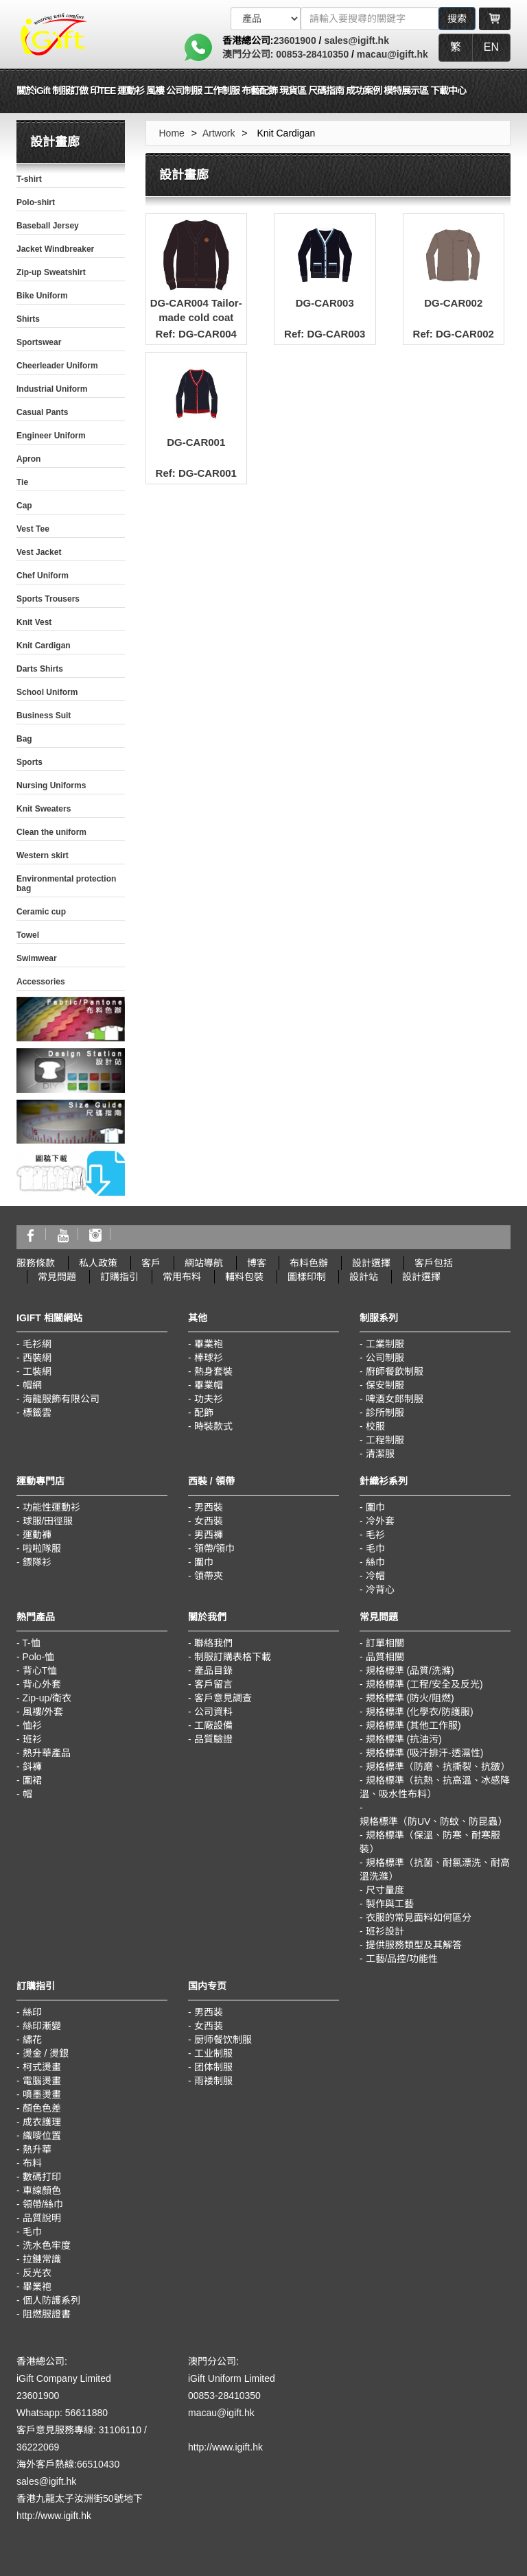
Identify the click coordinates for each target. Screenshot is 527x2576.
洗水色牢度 (47, 2245)
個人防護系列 (51, 2300)
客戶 (151, 1262)
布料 (32, 2163)
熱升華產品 (47, 1752)
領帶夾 (208, 1575)
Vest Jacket (38, 552)
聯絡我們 (213, 1643)
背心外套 (42, 1684)
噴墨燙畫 (42, 2094)
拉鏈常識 (42, 2259)
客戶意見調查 (223, 1697)
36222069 (37, 2447)
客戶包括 (433, 1262)
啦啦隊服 (42, 1548)
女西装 (208, 2025)
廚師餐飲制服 (394, 1371)
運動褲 (37, 1534)
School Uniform (47, 692)
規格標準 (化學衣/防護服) (419, 1711)
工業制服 (385, 1343)
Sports (29, 762)
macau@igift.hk (392, 54)
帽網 (32, 1385)
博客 (256, 1262)
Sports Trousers (48, 599)
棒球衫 (208, 1357)
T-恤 (31, 1643)
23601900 (294, 40)
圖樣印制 (307, 1276)
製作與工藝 (390, 1903)
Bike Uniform (42, 295)
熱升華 (37, 2149)
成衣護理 (42, 2121)
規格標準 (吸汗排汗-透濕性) (425, 1752)
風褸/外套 (43, 1711)
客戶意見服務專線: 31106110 (78, 2429)
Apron (28, 459)
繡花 (32, 2039)
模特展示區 (406, 90)
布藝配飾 (259, 90)
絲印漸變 (42, 2025)
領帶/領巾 (214, 1548)
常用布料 (182, 1276)
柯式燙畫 (42, 2066)
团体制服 (213, 2066)
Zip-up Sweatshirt (51, 272)
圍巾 (203, 1562)
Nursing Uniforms (51, 785)
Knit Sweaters (43, 809)
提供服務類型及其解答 (414, 1944)
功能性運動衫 (51, 1507)
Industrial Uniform (51, 389)
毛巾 (375, 1548)
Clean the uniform (51, 832)
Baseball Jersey (47, 226)
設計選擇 (371, 1262)
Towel (27, 935)
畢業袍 (208, 1343)
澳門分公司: (248, 54)
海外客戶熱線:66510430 (67, 2464)
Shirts (28, 319)
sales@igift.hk (356, 40)
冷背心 (380, 1589)
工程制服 (385, 1439)
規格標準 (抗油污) (404, 1739)
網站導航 (204, 1262)
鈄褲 (32, 1766)
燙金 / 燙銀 (46, 2053)
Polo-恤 (39, 1656)
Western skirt (42, 855)
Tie (22, 482)
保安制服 (385, 1385)
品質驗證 (213, 1739)
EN (491, 47)
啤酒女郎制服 (394, 1398)
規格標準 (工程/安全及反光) (424, 1684)
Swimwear (36, 958)
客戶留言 (213, 1684)
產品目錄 (213, 1670)
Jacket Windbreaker (55, 249)
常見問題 (57, 1276)
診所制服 (385, 1412)
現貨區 (292, 90)
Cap (24, 505)
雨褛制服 (213, 2080)
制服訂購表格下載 (232, 1656)
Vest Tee (32, 529)
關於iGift (33, 90)
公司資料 (213, 1711)
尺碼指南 (326, 90)
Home (172, 133)
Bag (24, 739)
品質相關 (385, 1656)
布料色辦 (309, 1262)
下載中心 (448, 90)
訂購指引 (119, 1276)
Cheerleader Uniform (57, 365)
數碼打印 (42, 2176)
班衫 (32, 1739)
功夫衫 (208, 1398)
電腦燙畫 (42, 2080)
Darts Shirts (39, 669)
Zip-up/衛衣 (47, 1697)
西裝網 (37, 1357)
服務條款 (35, 1262)
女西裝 (208, 1520)
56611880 (86, 2412)
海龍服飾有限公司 (61, 1398)
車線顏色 (42, 2190)
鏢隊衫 (37, 1562)
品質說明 (42, 2217)
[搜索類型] (266, 18)
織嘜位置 (42, 2135)
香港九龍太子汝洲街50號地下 (79, 2498)
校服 (375, 1426)
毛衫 (375, 1534)
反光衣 (37, 2272)
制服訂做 (70, 90)
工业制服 (213, 2053)
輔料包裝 (244, 1276)
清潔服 (380, 1453)
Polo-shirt (35, 202)
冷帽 (375, 1575)
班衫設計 (385, 1931)
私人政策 (98, 1262)
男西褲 (208, 1534)
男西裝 (208, 1507)
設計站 (363, 1276)
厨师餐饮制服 (223, 2039)
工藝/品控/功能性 (402, 1958)
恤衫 (32, 1725)
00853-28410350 (311, 54)
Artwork (218, 133)
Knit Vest (33, 622)
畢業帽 (208, 1385)
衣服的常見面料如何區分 (418, 1917)
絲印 (32, 2012)
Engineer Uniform (51, 435)
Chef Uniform (42, 575)
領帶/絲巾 (43, 2204)
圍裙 (32, 1780)
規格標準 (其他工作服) (413, 1725)
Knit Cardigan (43, 645)
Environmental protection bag (66, 883)
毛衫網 (37, 1343)
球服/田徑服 (48, 1520)
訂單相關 (385, 1643)
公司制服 (385, 1357)
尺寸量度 (385, 1889)
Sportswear (38, 342)
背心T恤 (40, 1670)
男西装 (208, 2012)
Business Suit (43, 715)
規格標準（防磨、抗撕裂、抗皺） (438, 1766)
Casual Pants (42, 412)
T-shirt (29, 179)
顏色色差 (42, 2108)
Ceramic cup (41, 912)
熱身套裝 (213, 1371)
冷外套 (380, 1520)
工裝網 (37, 1371)
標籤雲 (37, 1412)
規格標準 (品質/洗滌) (410, 1670)
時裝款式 (213, 1426)
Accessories (40, 981)
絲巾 (375, 1562)
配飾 (203, 1412)
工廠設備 (213, 1725)
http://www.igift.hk (53, 2515)
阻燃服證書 (47, 2313)
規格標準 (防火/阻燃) (410, 1697)
